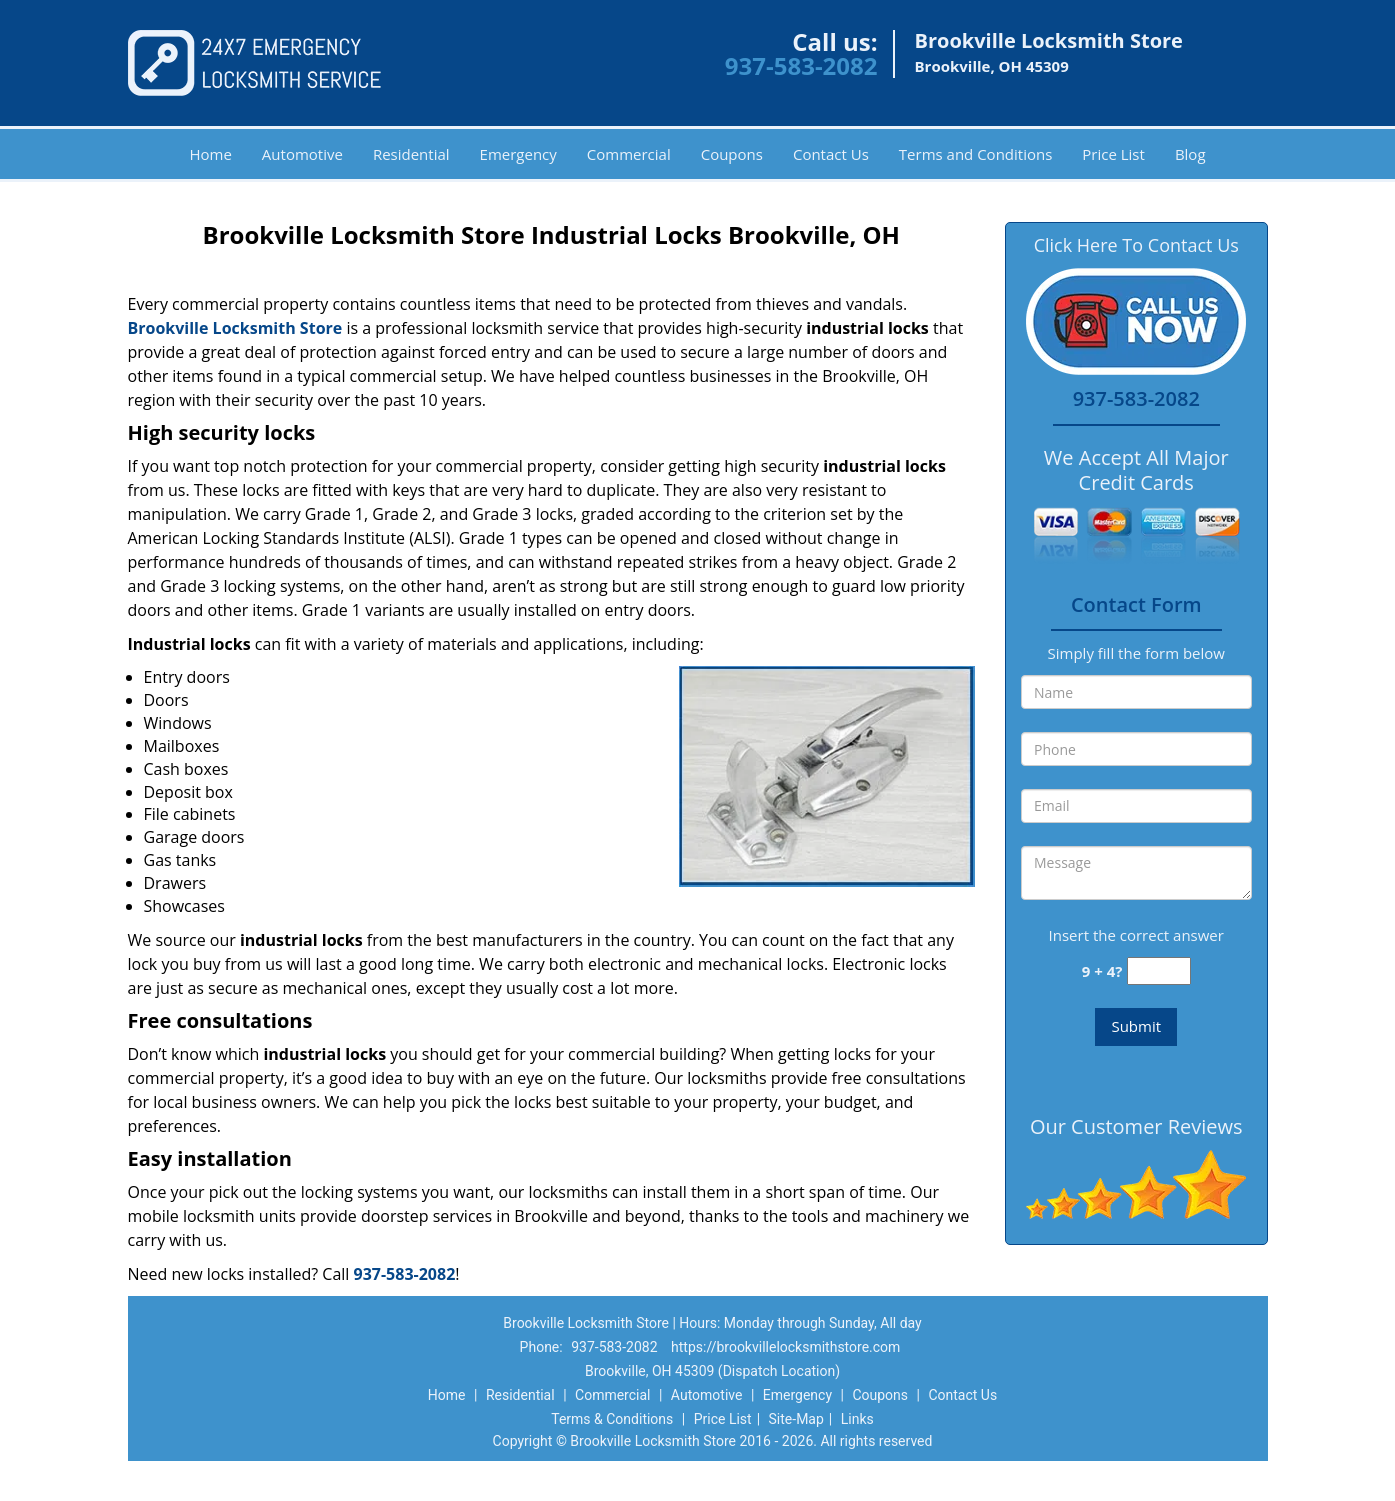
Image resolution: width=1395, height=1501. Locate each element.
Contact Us (831, 154)
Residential (411, 154)
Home (210, 154)
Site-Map (796, 1419)
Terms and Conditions (976, 154)
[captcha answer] (1159, 971)
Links (857, 1419)
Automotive (302, 154)
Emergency (518, 154)
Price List (1113, 154)
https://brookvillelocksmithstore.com (785, 1347)
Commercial (629, 154)
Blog (1190, 154)
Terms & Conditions (612, 1419)
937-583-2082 (801, 65)
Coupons (732, 154)
